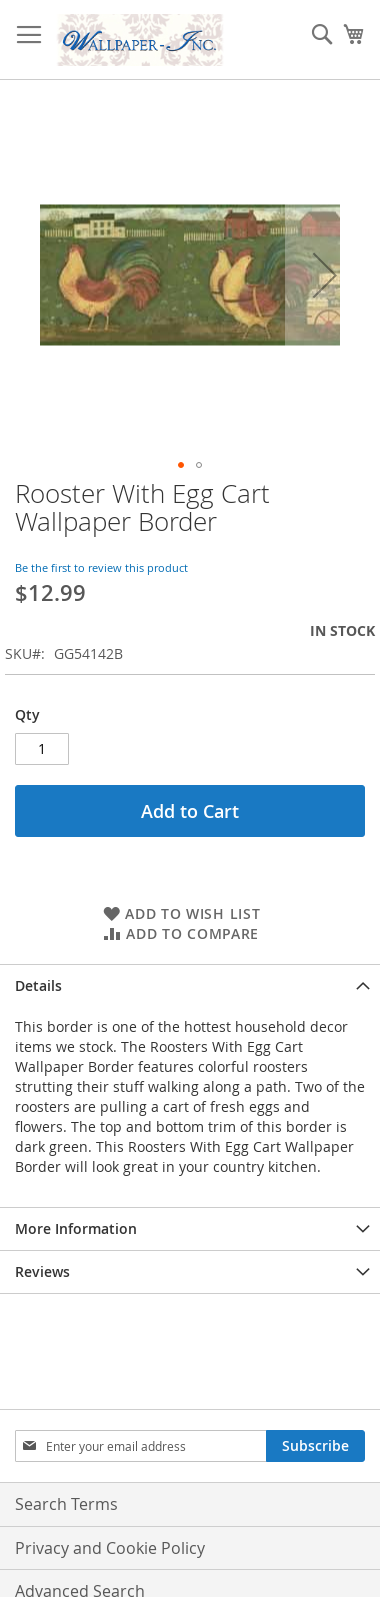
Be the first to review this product (101, 567)
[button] (325, 275)
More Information (76, 1228)
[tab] (190, 985)
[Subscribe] (315, 1446)
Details (38, 985)
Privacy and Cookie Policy (110, 1548)
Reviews (42, 1271)
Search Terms (66, 1504)
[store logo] (140, 40)
